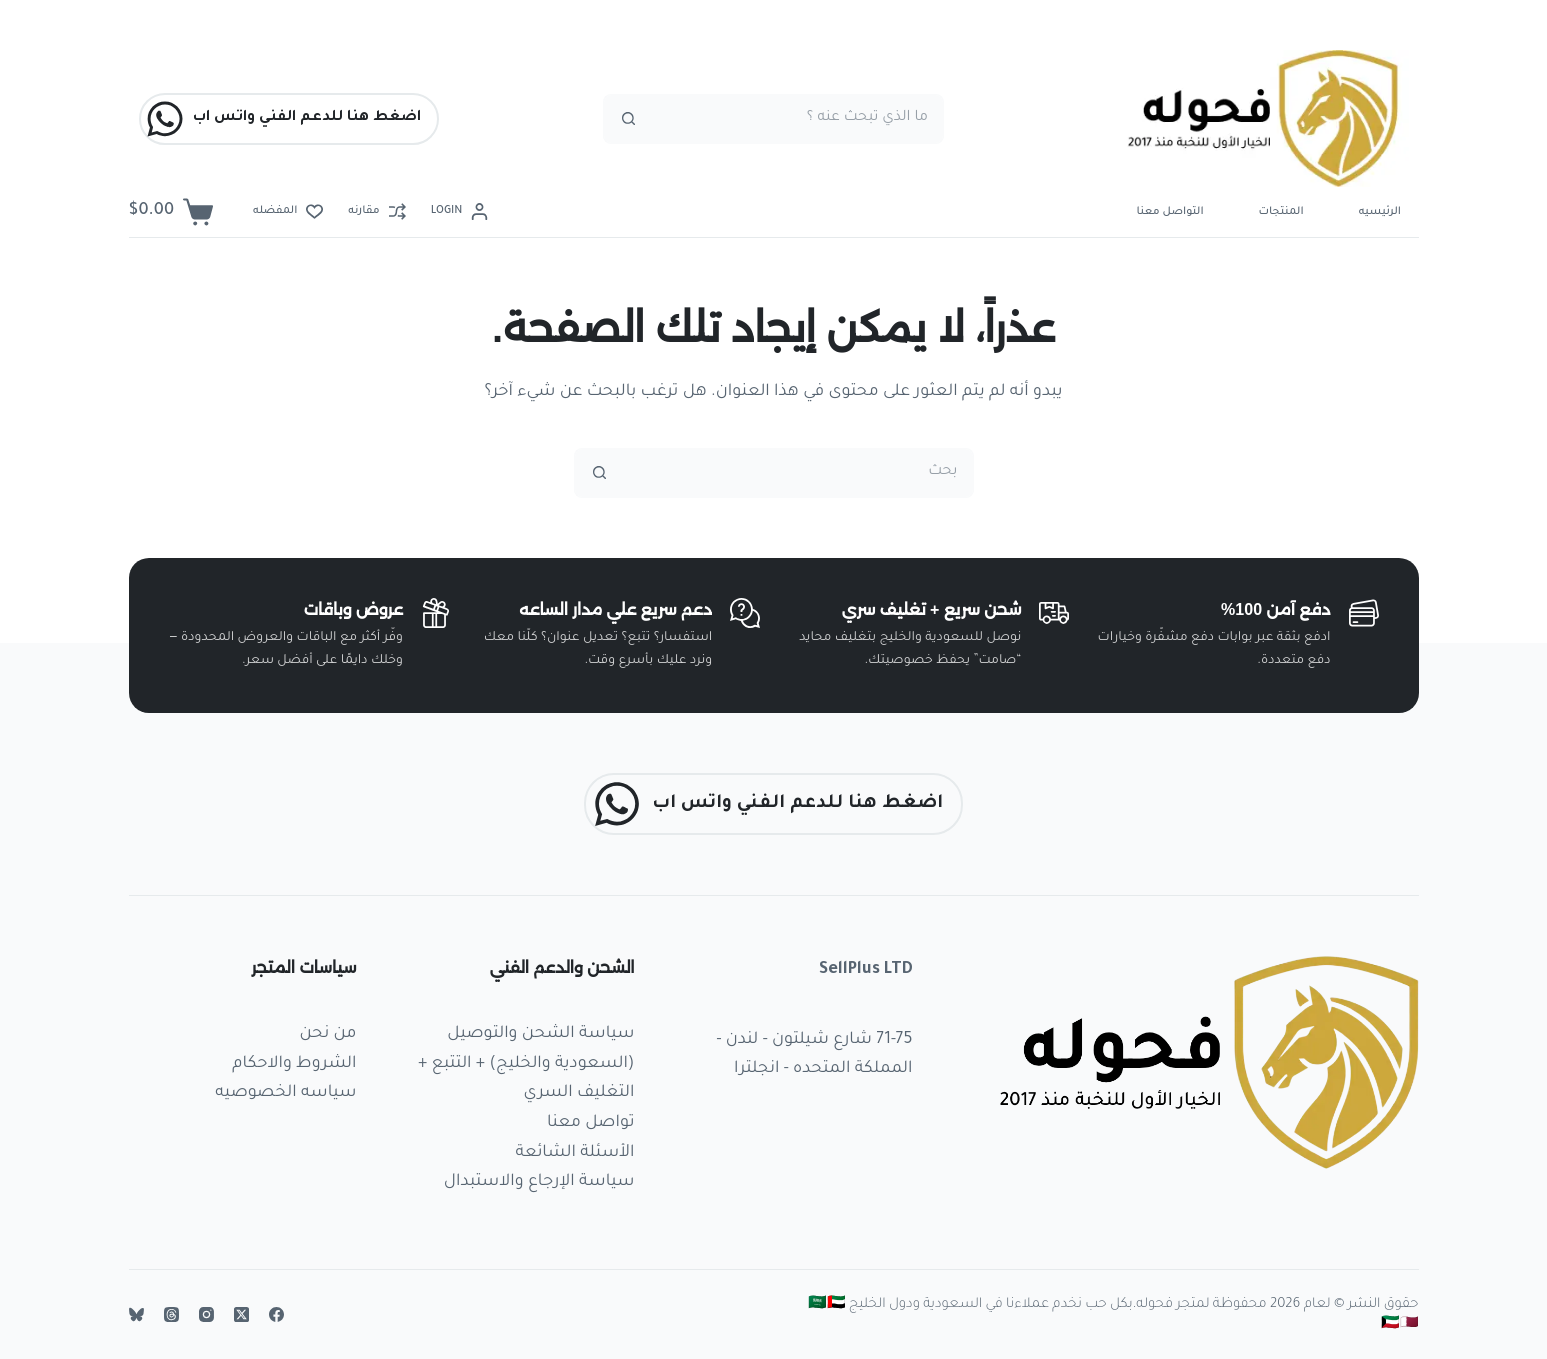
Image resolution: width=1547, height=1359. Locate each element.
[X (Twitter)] (241, 1314)
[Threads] (171, 1314)
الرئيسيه (1380, 212)
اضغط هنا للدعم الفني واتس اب (283, 119)
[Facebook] (276, 1314)
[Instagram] (206, 1314)
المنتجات (1281, 212)
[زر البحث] (628, 119)
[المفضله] (288, 212)
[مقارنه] (376, 212)
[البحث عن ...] (798, 119)
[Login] (460, 212)
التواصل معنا (1170, 212)
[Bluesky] (136, 1314)
